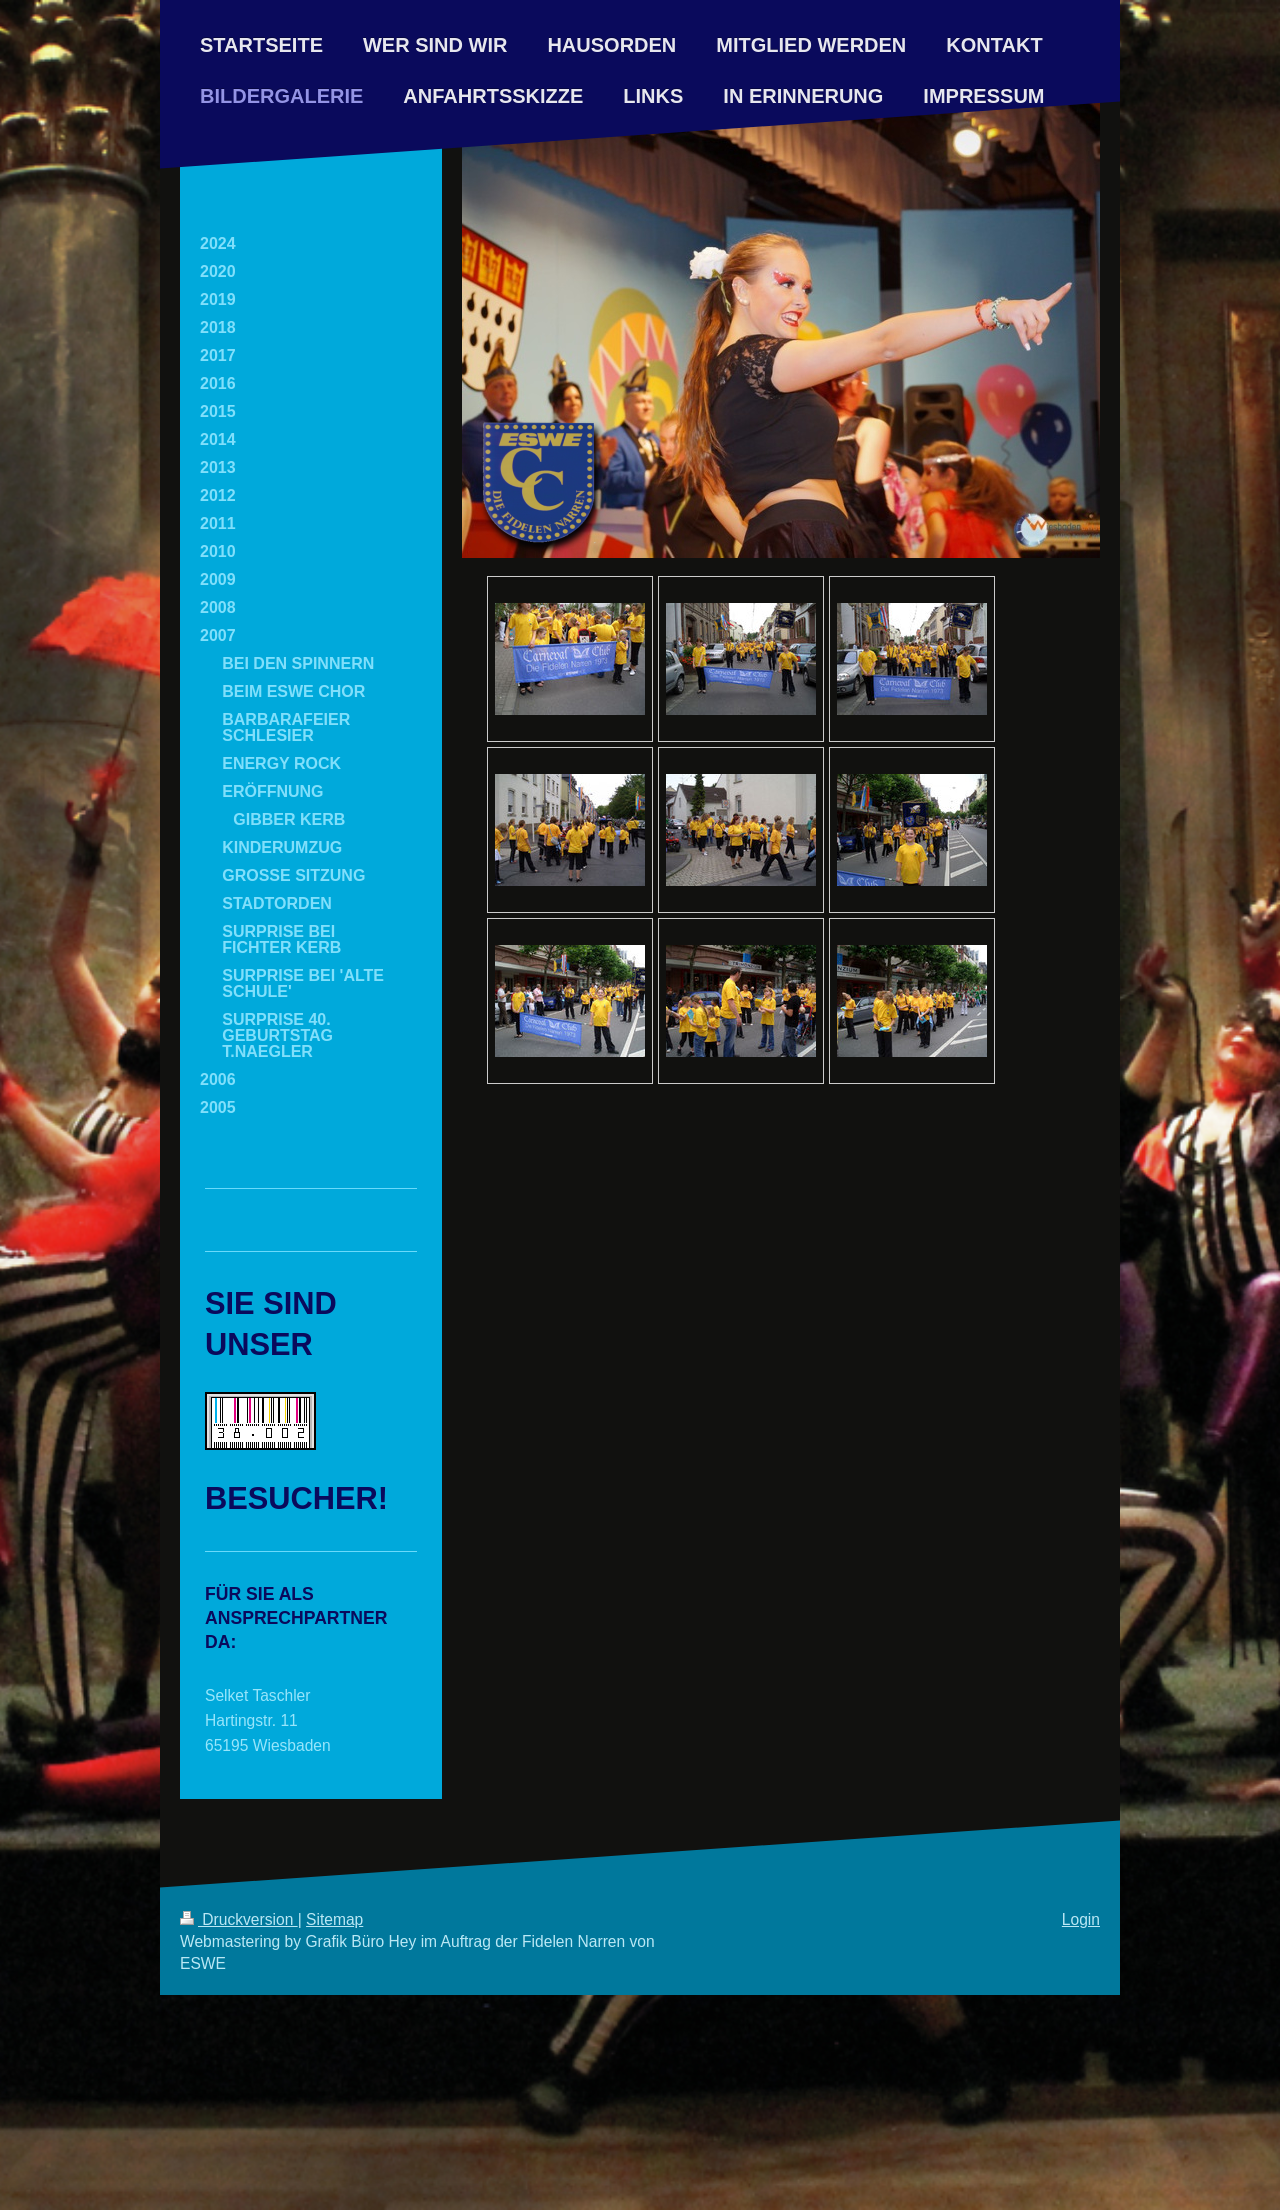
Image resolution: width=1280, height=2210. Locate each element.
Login (1081, 1919)
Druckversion (239, 1919)
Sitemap (334, 1919)
